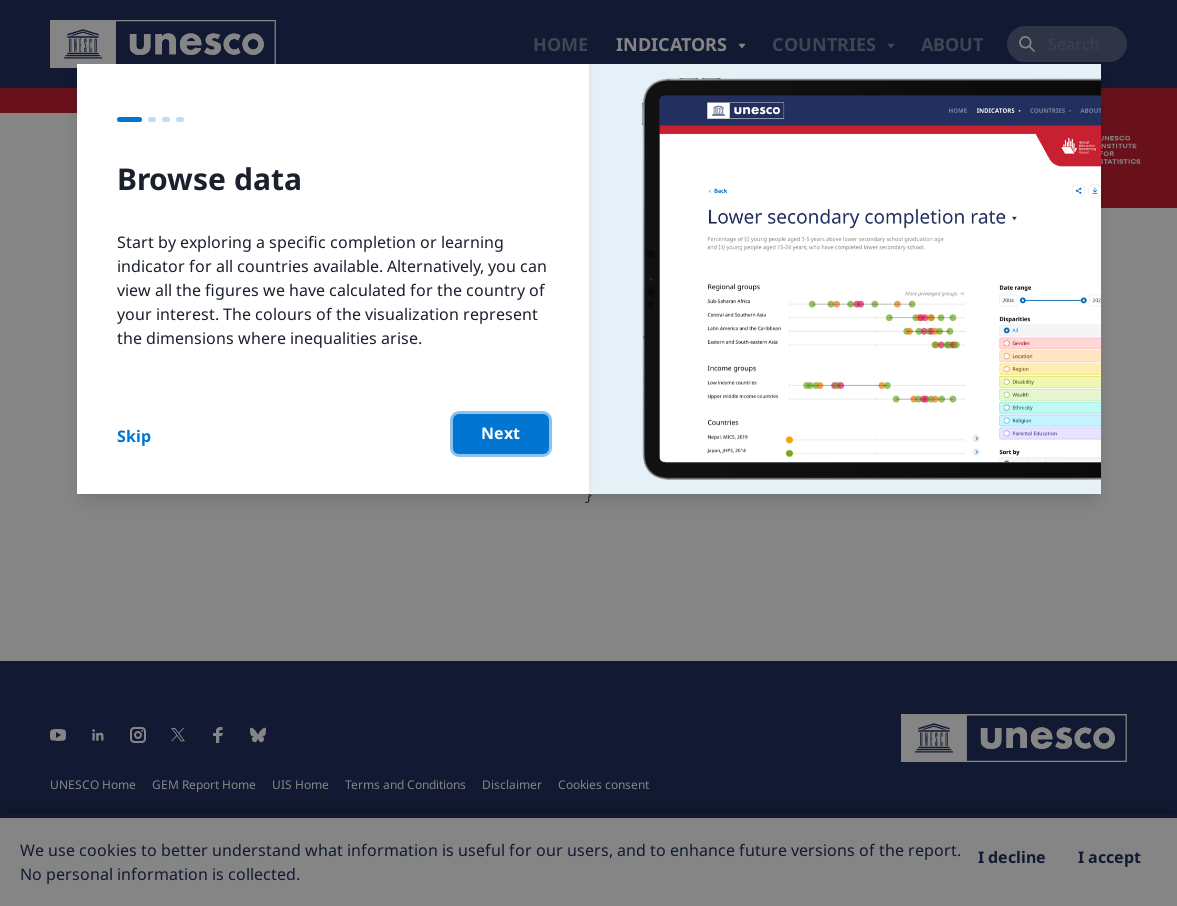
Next (500, 433)
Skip (134, 436)
